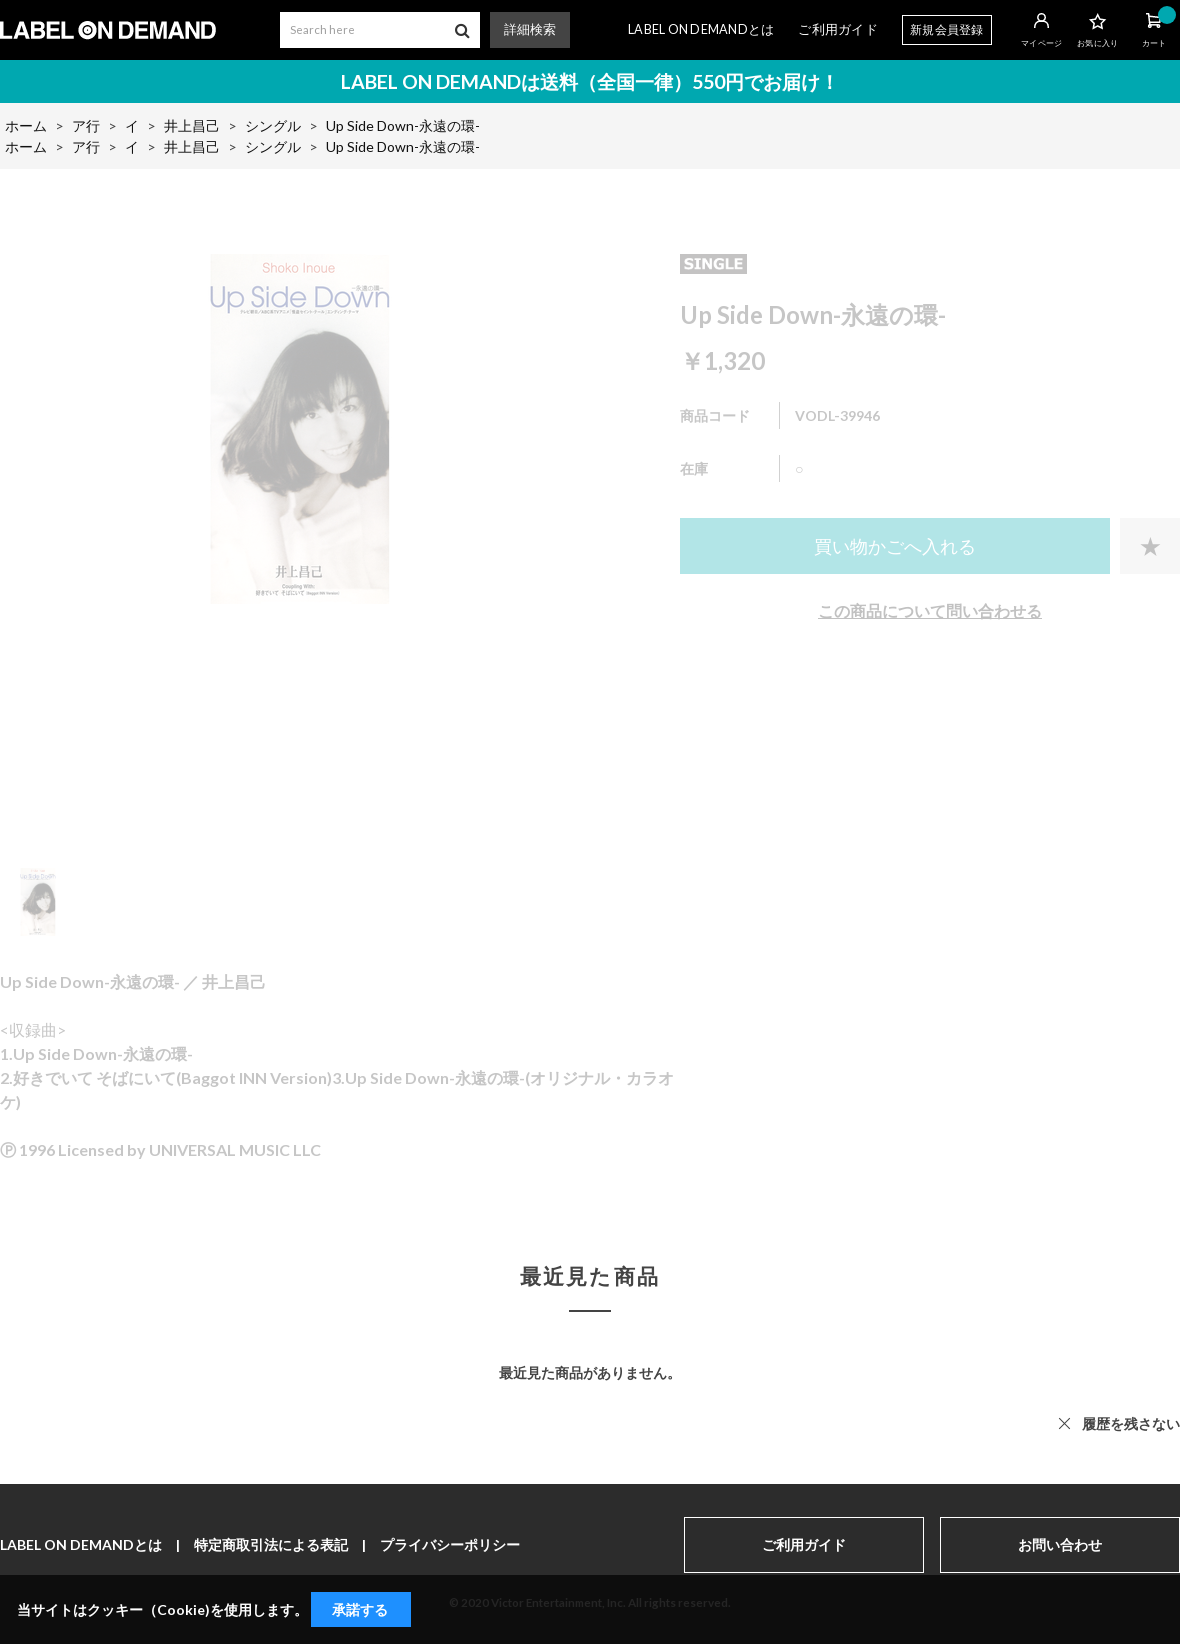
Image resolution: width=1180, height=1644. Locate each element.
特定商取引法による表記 (271, 1544)
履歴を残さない (1131, 1423)
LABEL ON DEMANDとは (701, 29)
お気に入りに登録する (1150, 546)
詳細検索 (530, 29)
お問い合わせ (1060, 1545)
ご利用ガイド (838, 29)
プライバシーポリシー (450, 1544)
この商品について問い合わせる (930, 610)
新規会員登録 (947, 29)
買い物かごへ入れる (895, 546)
